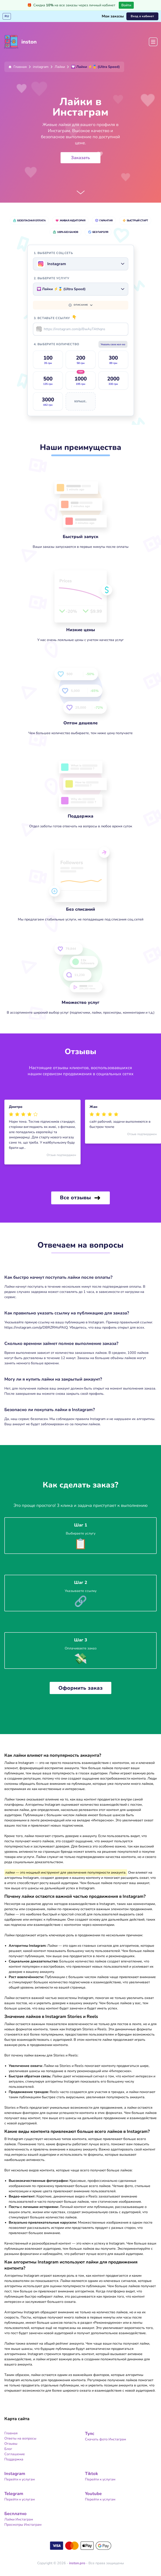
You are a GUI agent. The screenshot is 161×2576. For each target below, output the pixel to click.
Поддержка (13, 2458)
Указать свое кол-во (110, 343)
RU (7, 16)
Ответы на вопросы (20, 2437)
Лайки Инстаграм (18, 2518)
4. (56, 343)
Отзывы (10, 2442)
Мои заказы (113, 16)
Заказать (80, 158)
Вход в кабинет (142, 16)
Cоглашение (14, 2453)
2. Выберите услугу (51, 277)
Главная (11, 2432)
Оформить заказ (80, 1686)
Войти (126, 5)
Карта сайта (16, 2418)
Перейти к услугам (19, 2478)
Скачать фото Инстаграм (105, 2438)
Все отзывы (80, 1197)
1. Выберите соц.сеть (53, 252)
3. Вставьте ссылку (55, 317)
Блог (8, 2447)
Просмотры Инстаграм (23, 2523)
